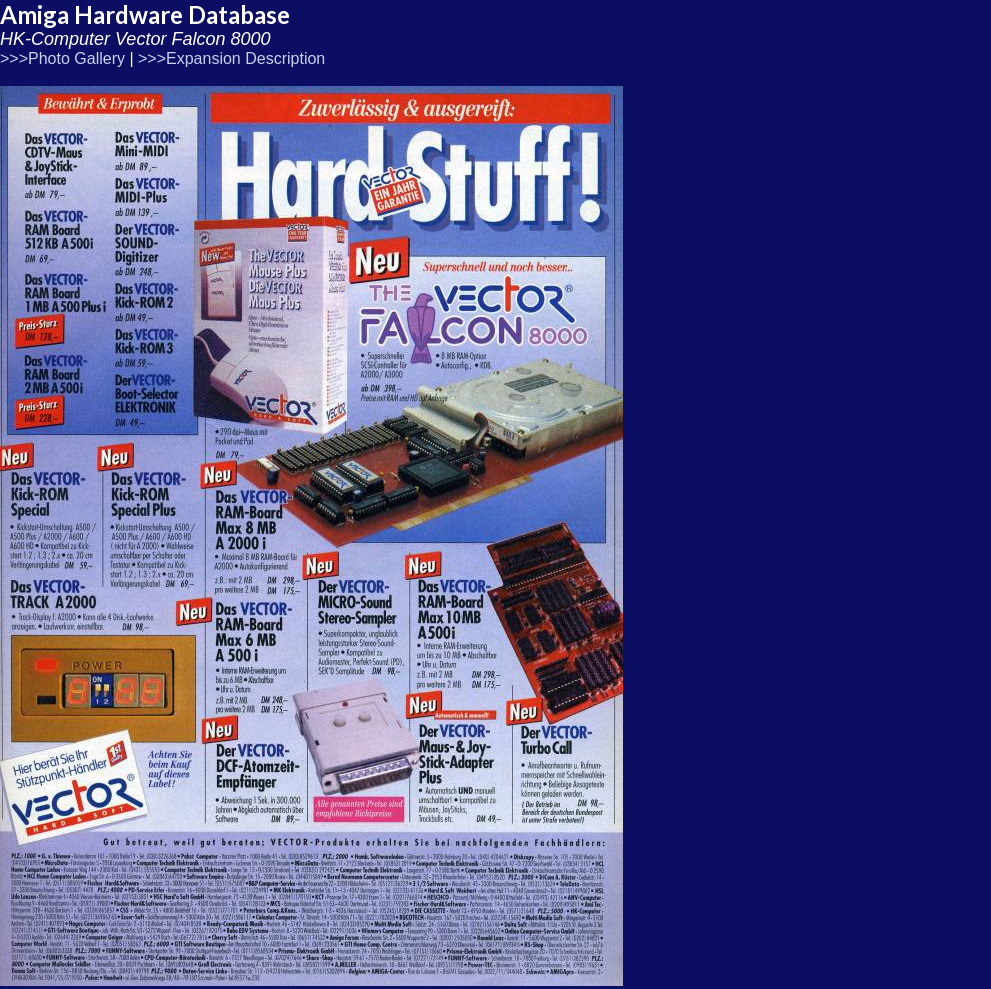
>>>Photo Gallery (62, 58)
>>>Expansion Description (231, 58)
